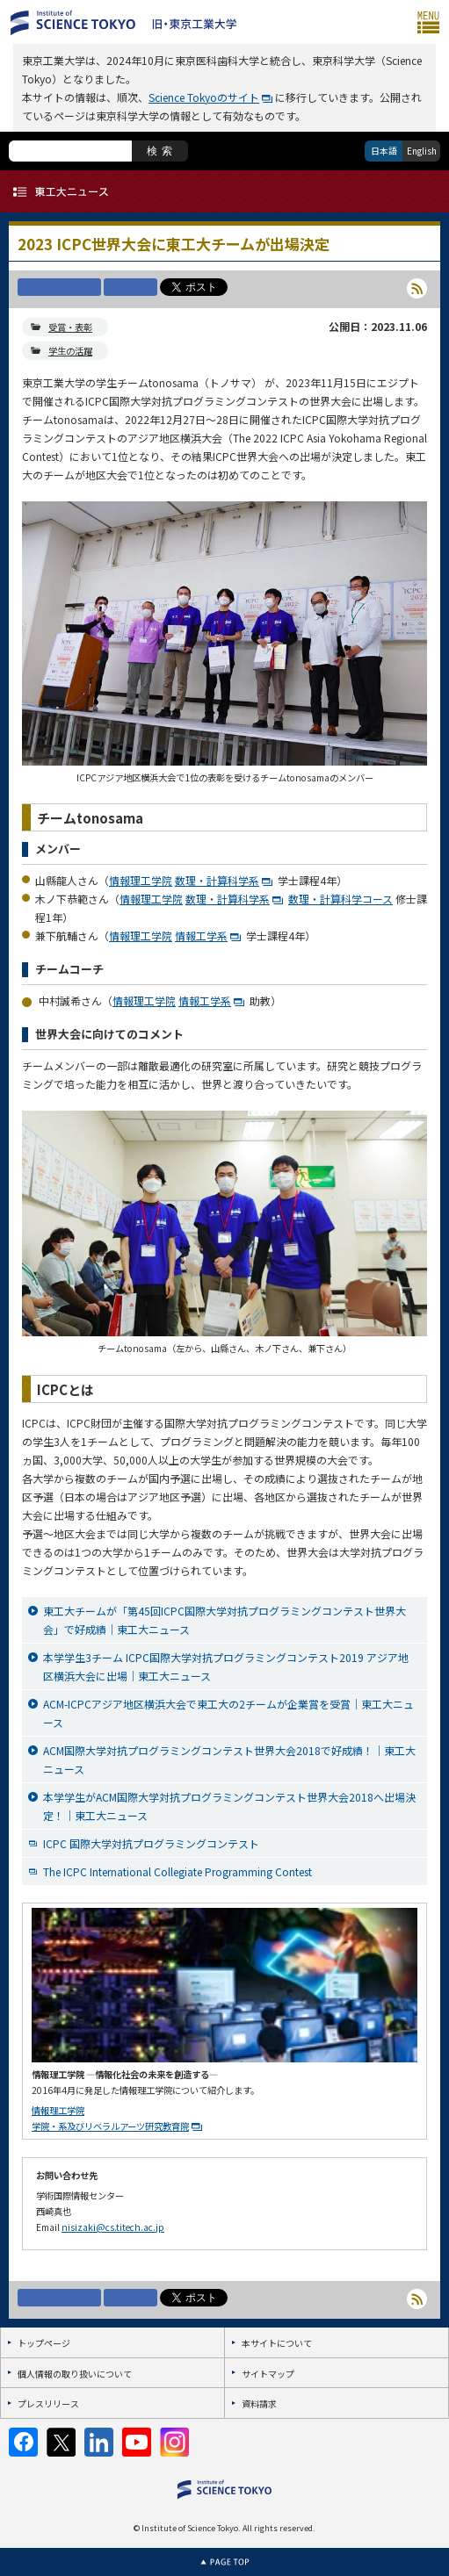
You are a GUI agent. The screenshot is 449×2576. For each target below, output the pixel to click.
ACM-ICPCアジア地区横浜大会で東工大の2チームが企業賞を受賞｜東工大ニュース (228, 1713)
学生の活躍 (70, 350)
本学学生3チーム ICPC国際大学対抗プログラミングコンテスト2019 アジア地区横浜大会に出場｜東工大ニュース (226, 1666)
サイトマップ (268, 2373)
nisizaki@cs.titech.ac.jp (113, 2227)
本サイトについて (277, 2342)
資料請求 (259, 2403)
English (422, 150)
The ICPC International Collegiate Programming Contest (177, 1871)
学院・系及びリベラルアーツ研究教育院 (110, 2126)
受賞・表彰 (70, 327)
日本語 (384, 150)
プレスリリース (48, 2403)
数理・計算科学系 (217, 880)
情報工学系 (201, 935)
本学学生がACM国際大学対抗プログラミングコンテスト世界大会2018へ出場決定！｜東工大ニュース (229, 1806)
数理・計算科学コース (340, 898)
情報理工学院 (140, 880)
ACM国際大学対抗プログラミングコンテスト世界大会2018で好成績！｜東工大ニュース (229, 1759)
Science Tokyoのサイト (203, 97)
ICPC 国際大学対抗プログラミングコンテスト (151, 1843)
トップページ (44, 2342)
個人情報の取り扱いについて (75, 2373)
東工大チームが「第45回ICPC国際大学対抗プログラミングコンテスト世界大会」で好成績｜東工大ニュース (224, 1620)
